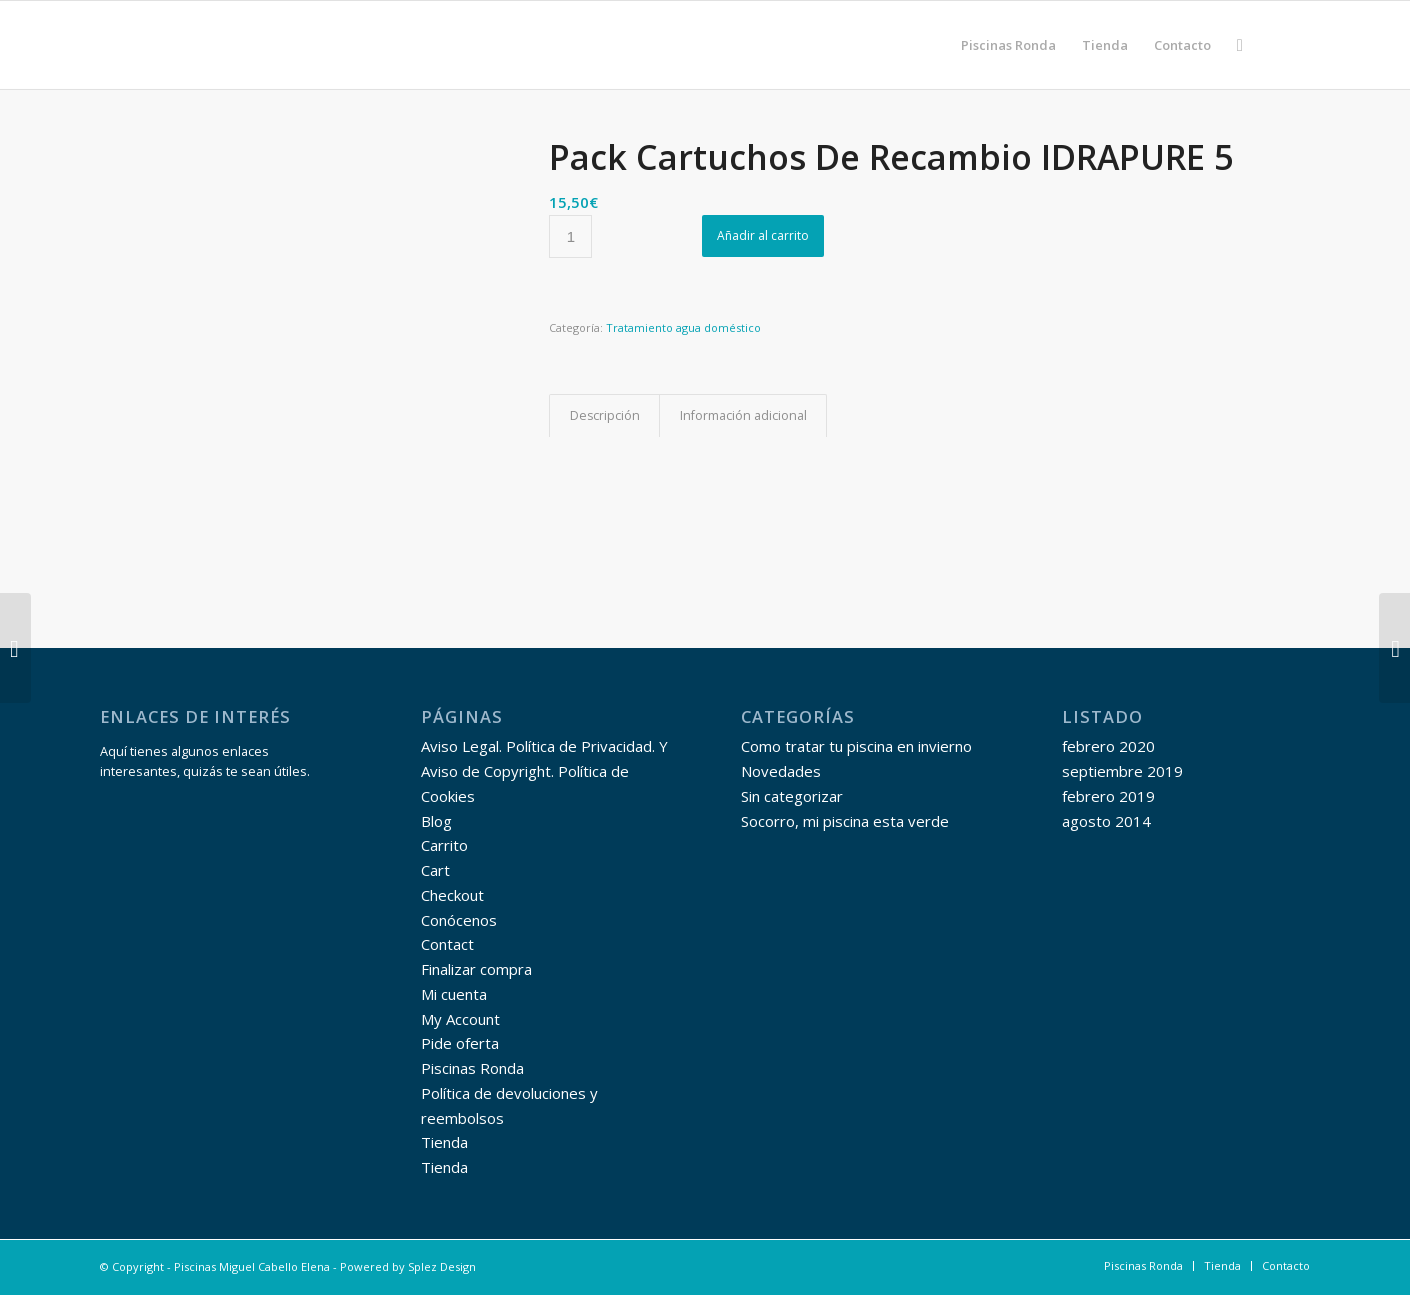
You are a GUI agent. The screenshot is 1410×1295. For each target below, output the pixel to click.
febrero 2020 (1108, 746)
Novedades (781, 771)
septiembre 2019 (1122, 771)
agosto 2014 (1106, 821)
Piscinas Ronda (472, 1068)
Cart (435, 870)
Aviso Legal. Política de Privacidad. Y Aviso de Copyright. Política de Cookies (544, 771)
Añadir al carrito (763, 235)
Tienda (444, 1142)
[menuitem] (1008, 45)
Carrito (444, 845)
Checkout (452, 895)
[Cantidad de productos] (570, 236)
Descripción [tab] (605, 415)
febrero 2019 (1108, 796)
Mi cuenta (454, 994)
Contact (447, 944)
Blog (436, 821)
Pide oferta (460, 1043)
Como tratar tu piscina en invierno (856, 746)
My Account (460, 1019)
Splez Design (442, 1266)
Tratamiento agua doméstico (683, 327)
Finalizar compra (476, 969)
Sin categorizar (792, 796)
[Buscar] (1240, 45)
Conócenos (459, 920)
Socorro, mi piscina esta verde (845, 821)
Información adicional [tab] (743, 415)
